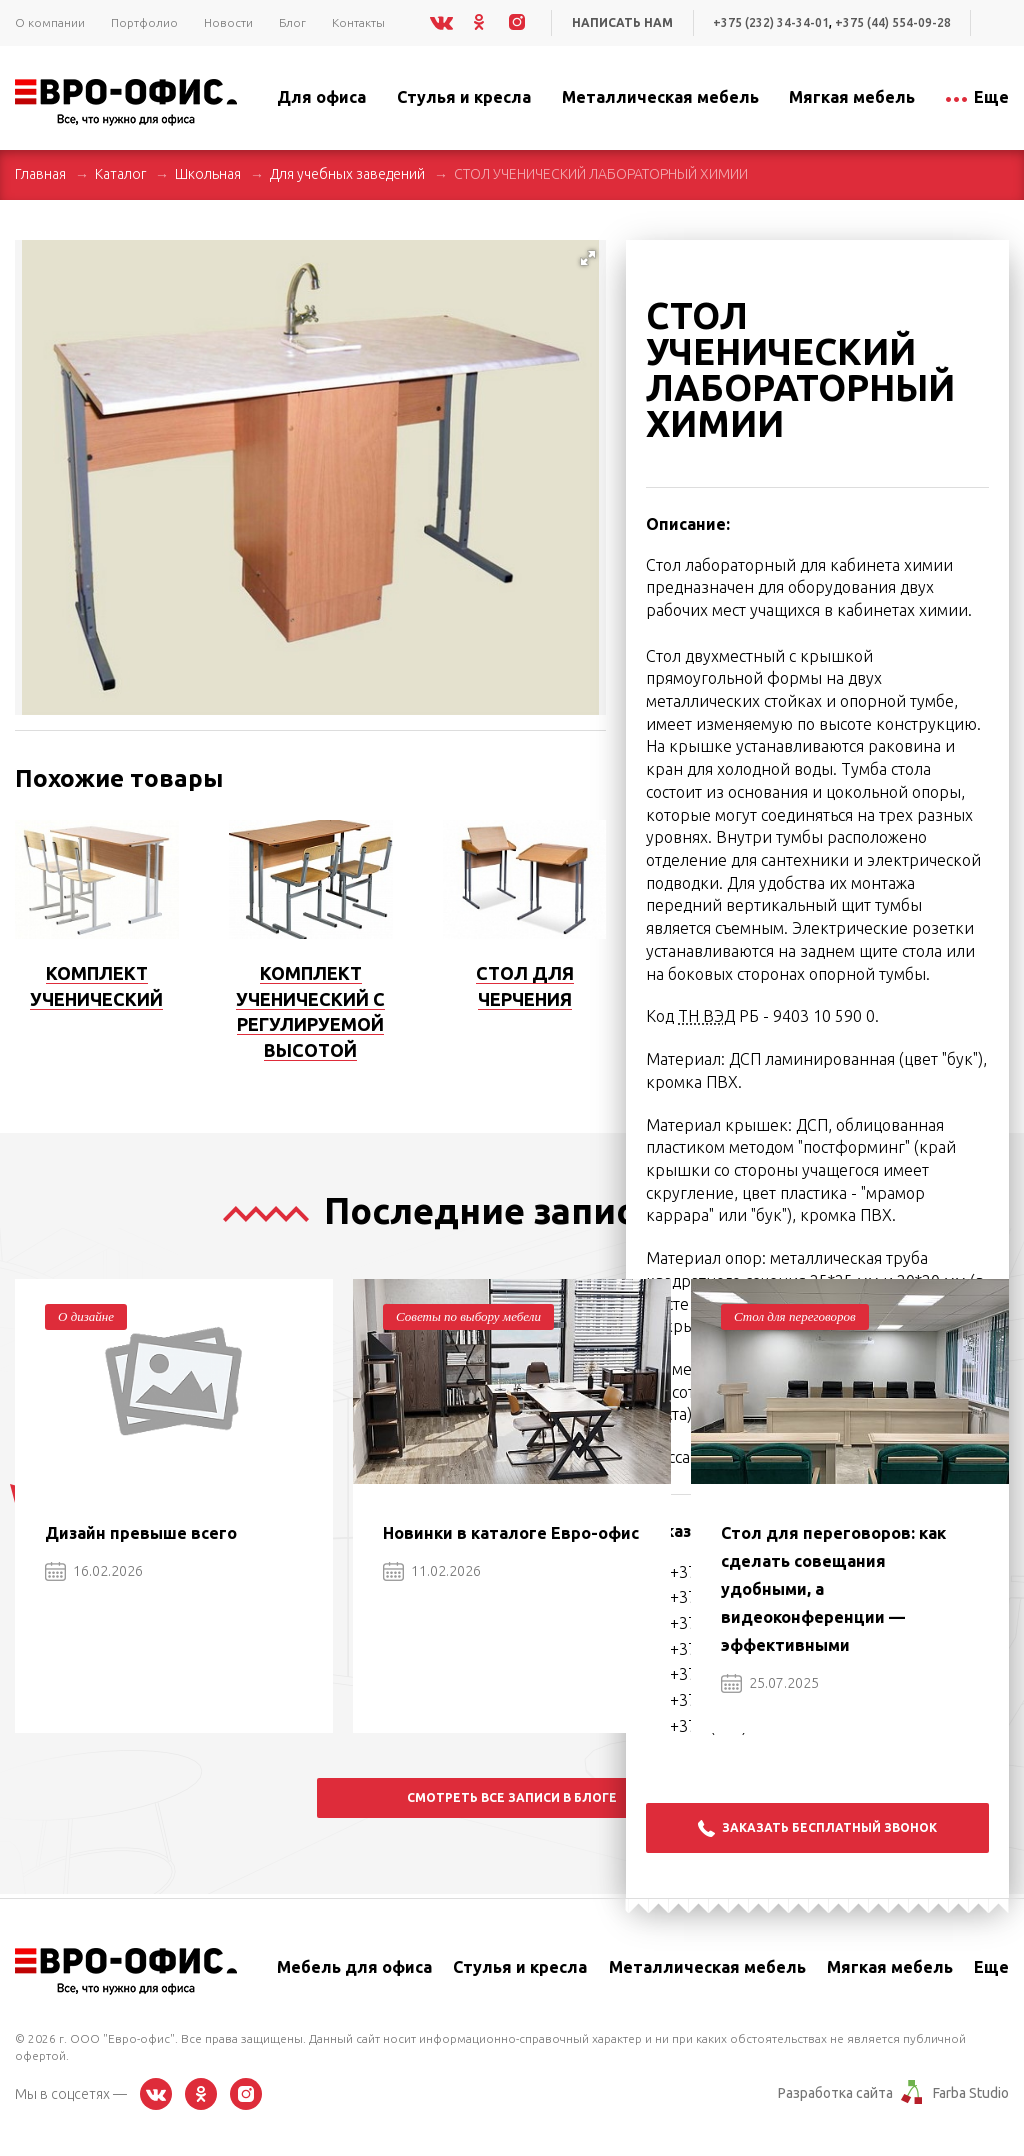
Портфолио (144, 22)
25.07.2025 (770, 1683)
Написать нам (622, 22)
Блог (292, 22)
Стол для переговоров (795, 1316)
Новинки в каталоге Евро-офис (511, 1533)
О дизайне (86, 1316)
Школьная (208, 174)
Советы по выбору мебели (468, 1316)
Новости (228, 22)
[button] (588, 258)
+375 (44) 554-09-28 (893, 22)
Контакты (358, 22)
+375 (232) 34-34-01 (771, 22)
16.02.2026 (94, 1571)
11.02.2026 (432, 1571)
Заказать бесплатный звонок (817, 1828)
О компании (50, 22)
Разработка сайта (835, 2093)
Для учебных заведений (347, 174)
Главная (40, 174)
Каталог (120, 174)
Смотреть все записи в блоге (512, 1797)
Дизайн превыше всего (141, 1533)
